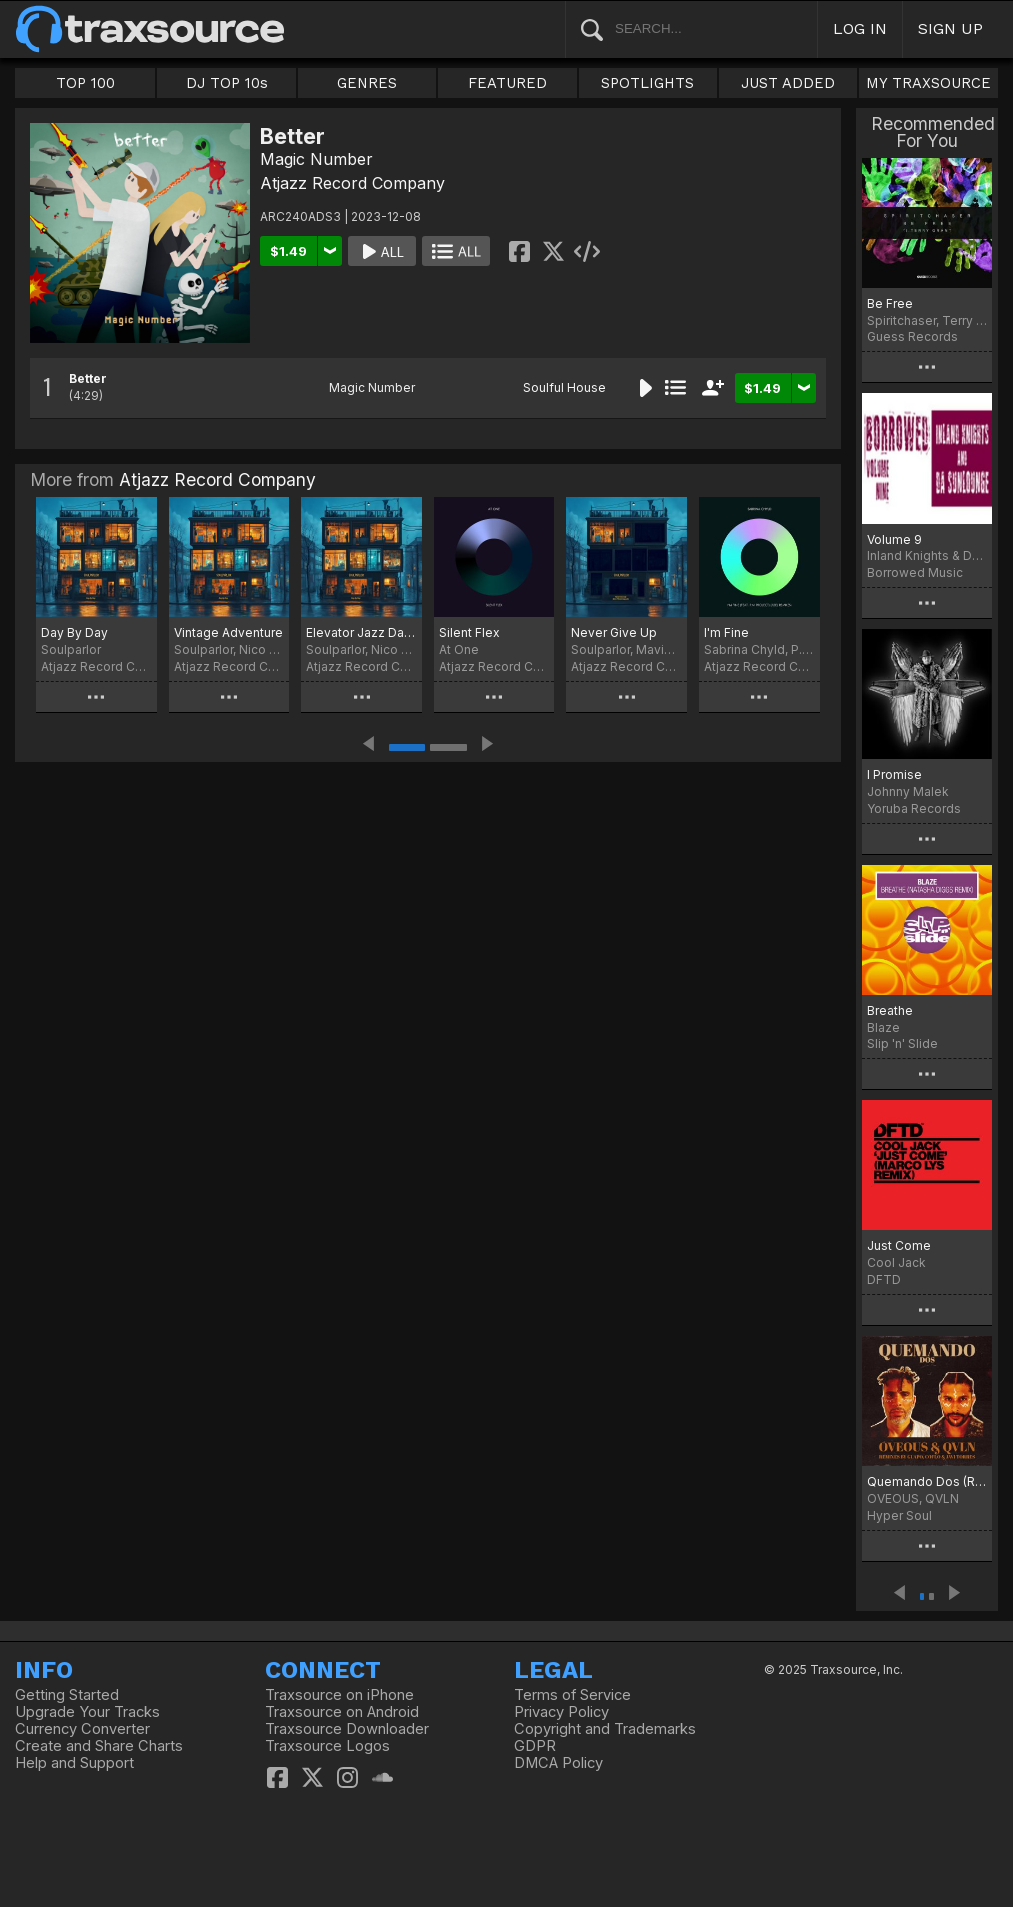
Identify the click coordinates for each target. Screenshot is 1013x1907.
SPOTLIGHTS (647, 83)
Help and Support (74, 1763)
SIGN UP (950, 28)
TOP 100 (85, 83)
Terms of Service (572, 1695)
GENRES (367, 83)
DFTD (884, 1279)
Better (88, 378)
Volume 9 (894, 539)
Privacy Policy (561, 1712)
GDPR (535, 1746)
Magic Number (316, 159)
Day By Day (74, 632)
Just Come (899, 1245)
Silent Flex (469, 632)
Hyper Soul (899, 1515)
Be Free (890, 303)
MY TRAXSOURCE (928, 83)
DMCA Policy (558, 1763)
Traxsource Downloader (347, 1729)
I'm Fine (726, 632)
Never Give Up (614, 632)
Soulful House (564, 387)
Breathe (890, 1010)
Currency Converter (82, 1729)
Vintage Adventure (228, 632)
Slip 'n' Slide (902, 1043)
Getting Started (67, 1695)
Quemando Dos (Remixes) (927, 1481)
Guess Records (912, 336)
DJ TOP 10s (227, 83)
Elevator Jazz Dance (361, 632)
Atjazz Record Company (352, 183)
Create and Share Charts (99, 1746)
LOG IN (860, 28)
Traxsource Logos (327, 1746)
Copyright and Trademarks (605, 1729)
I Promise (894, 774)
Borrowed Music (915, 572)
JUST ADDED (788, 83)
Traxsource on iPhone (339, 1695)
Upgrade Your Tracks (87, 1712)
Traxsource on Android (342, 1712)
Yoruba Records (914, 808)
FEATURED (507, 83)
